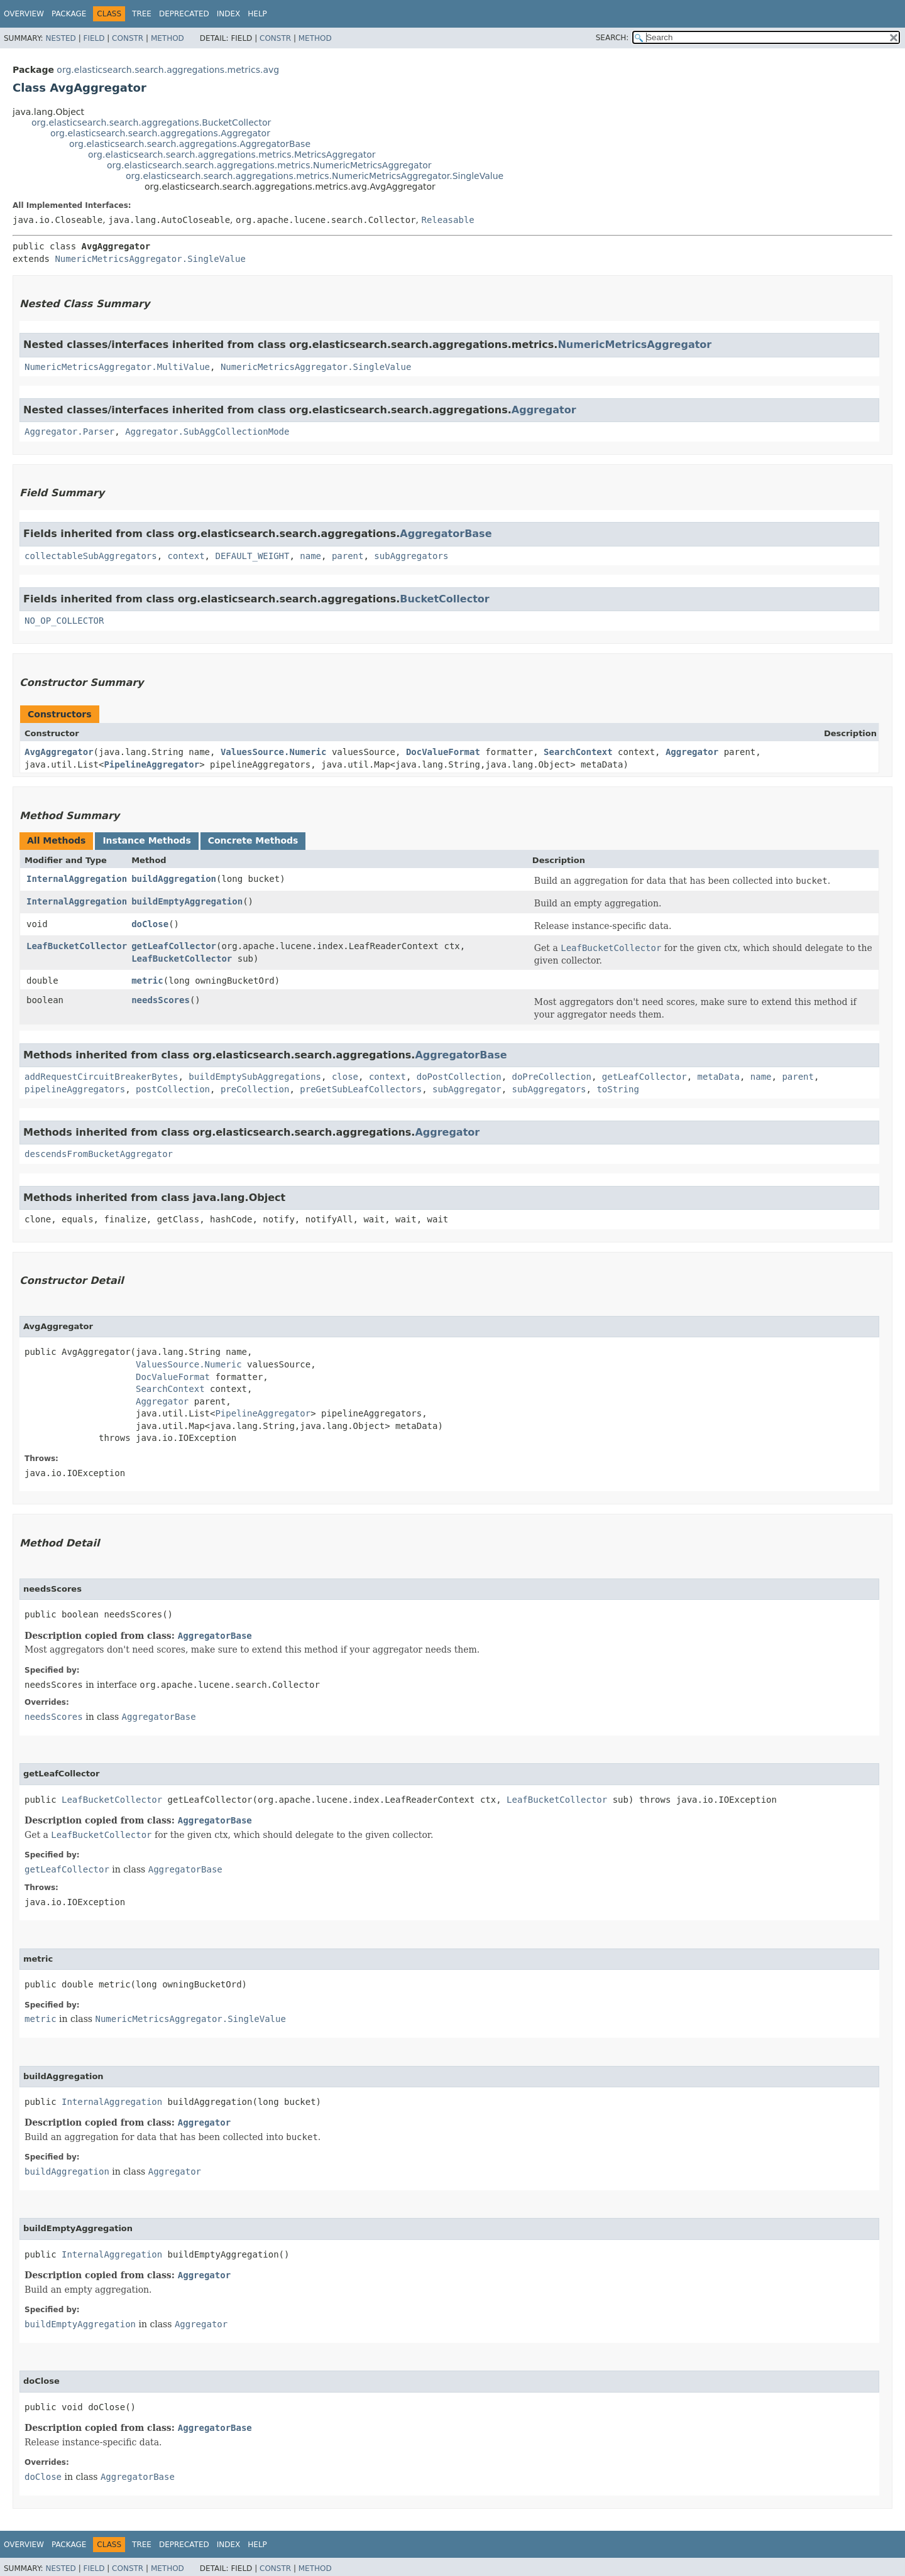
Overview (24, 13)
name (310, 556)
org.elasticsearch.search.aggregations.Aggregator (160, 133)
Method (167, 38)
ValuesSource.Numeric (274, 752)
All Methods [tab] (56, 840)
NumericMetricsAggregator (634, 345)
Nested (60, 38)
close (345, 1077)
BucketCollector (444, 599)
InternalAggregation (76, 879)
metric (147, 981)
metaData (719, 1077)
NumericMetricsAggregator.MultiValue (117, 367)
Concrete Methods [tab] (253, 840)
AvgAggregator (59, 752)
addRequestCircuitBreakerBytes (101, 1077)
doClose (149, 924)
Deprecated (184, 13)
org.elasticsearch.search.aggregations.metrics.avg (168, 70)
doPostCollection (459, 1077)
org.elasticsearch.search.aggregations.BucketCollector (151, 122)
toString (617, 1089)
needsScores (160, 1000)
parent (348, 556)
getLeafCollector (173, 946)
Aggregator (544, 410)
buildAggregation (173, 879)
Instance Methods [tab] (146, 840)
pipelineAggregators (75, 1089)
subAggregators (411, 556)
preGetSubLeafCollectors (361, 1089)
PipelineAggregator (151, 764)
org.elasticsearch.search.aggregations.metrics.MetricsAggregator (232, 154)
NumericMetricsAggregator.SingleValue (150, 259)
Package (69, 13)
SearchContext (578, 752)
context (186, 556)
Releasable (447, 220)
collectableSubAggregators (91, 556)
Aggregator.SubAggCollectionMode (207, 432)
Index (229, 13)
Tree (141, 13)
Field (93, 38)
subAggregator (467, 1089)
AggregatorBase (445, 534)
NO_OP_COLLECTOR (64, 621)
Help (257, 13)
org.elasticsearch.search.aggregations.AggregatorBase (189, 144)
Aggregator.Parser (69, 432)
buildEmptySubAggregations (255, 1077)
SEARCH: (612, 37)
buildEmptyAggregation (187, 901)
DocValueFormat (443, 752)
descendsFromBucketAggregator (99, 1154)
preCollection (255, 1089)
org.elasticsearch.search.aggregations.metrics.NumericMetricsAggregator (269, 165)
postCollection (173, 1089)
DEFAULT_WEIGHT (252, 556)
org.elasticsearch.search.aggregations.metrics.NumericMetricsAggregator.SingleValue (314, 176)
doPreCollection (551, 1077)
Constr (127, 38)
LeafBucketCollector (76, 946)
